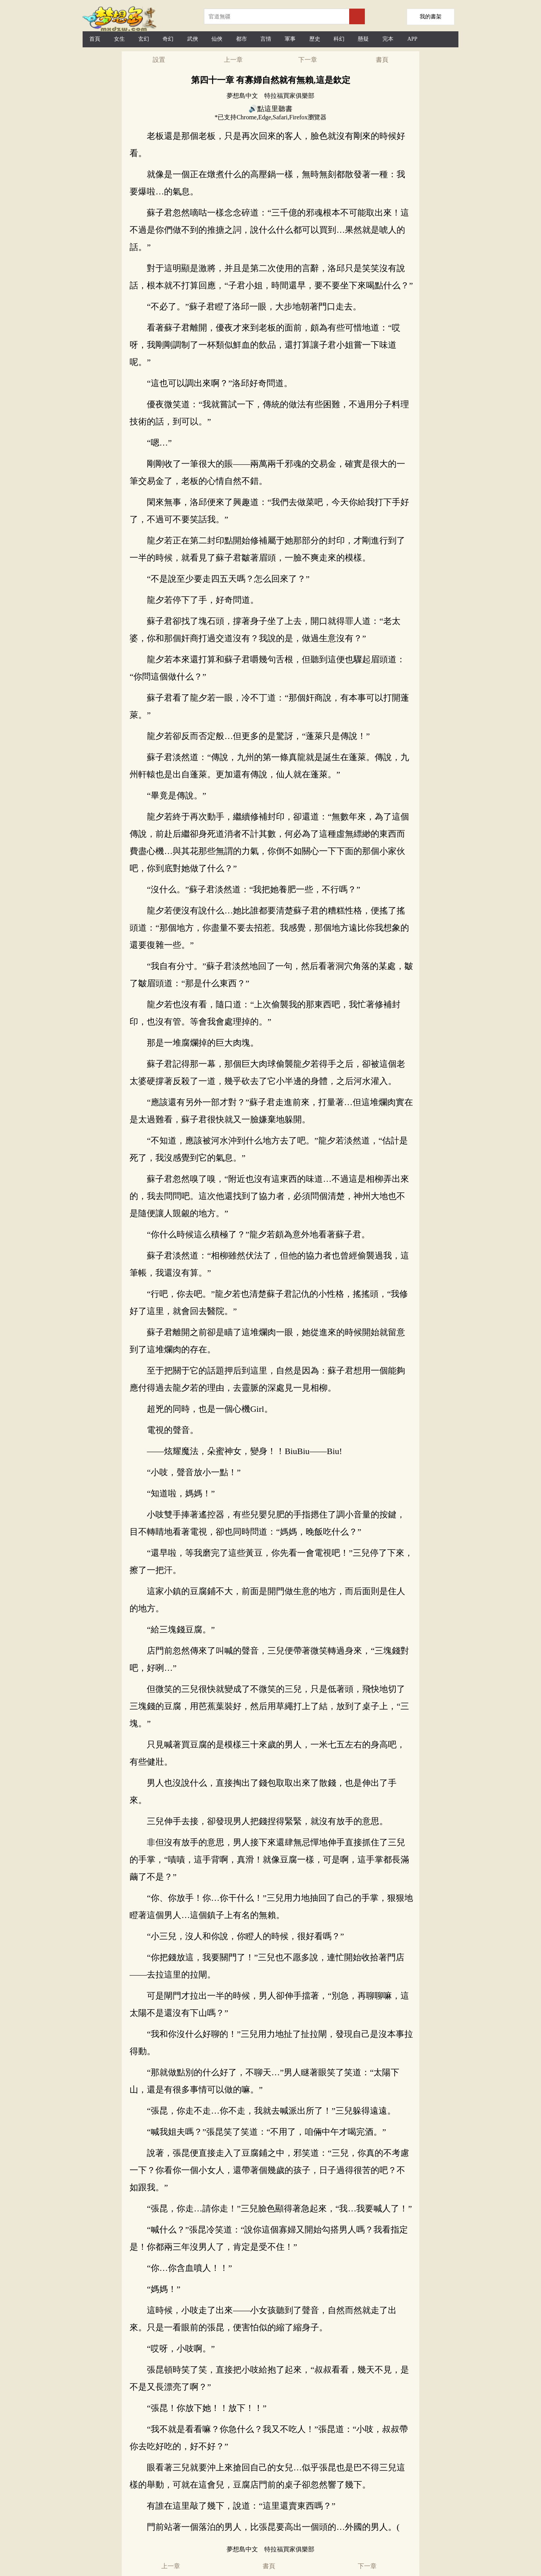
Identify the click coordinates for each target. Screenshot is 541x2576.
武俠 (192, 39)
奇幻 (167, 39)
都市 (241, 39)
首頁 (94, 39)
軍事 (290, 39)
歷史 (314, 39)
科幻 (339, 39)
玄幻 (143, 39)
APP (412, 39)
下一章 (307, 59)
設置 (159, 59)
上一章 (233, 59)
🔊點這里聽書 (270, 109)
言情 (265, 39)
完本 (387, 39)
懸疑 (363, 39)
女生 (119, 39)
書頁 (382, 59)
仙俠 (216, 39)
